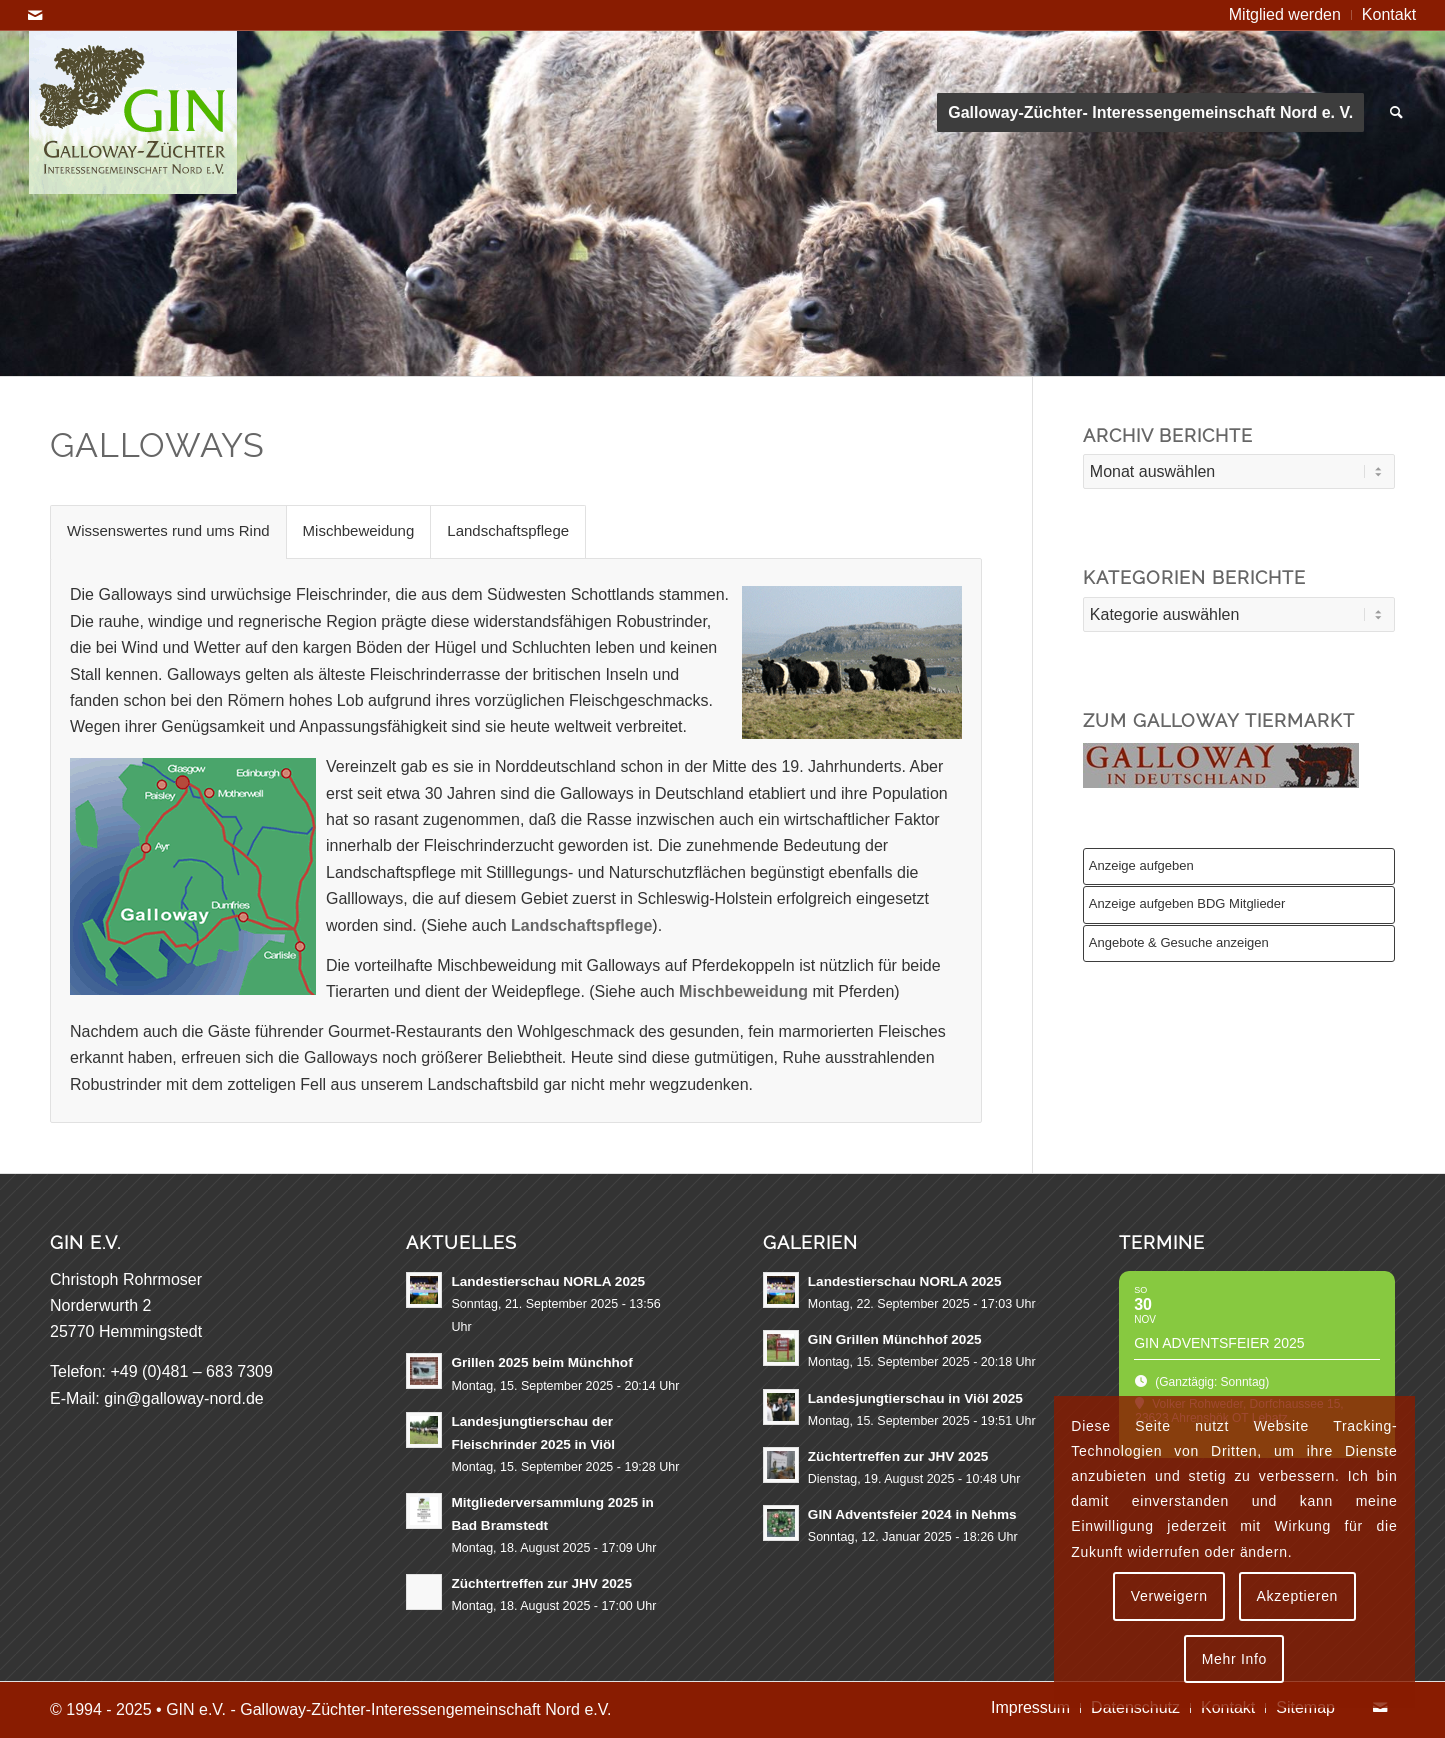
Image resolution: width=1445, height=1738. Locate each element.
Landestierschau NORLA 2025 (548, 1281)
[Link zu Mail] (35, 15)
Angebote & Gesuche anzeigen (1179, 942)
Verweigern (1169, 1596)
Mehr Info (1234, 1659)
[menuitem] (1285, 15)
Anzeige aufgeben (1141, 865)
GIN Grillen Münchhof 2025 (895, 1339)
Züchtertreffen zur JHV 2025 (541, 1583)
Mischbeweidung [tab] (359, 530)
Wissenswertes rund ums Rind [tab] (168, 530)
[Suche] (1396, 112)
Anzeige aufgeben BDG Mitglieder (1187, 903)
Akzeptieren (1297, 1596)
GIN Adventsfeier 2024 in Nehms (912, 1514)
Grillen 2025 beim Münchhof (541, 1362)
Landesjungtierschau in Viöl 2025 (915, 1398)
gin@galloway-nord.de (183, 1398)
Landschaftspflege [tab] (508, 530)
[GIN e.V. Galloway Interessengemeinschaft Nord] (133, 112)
